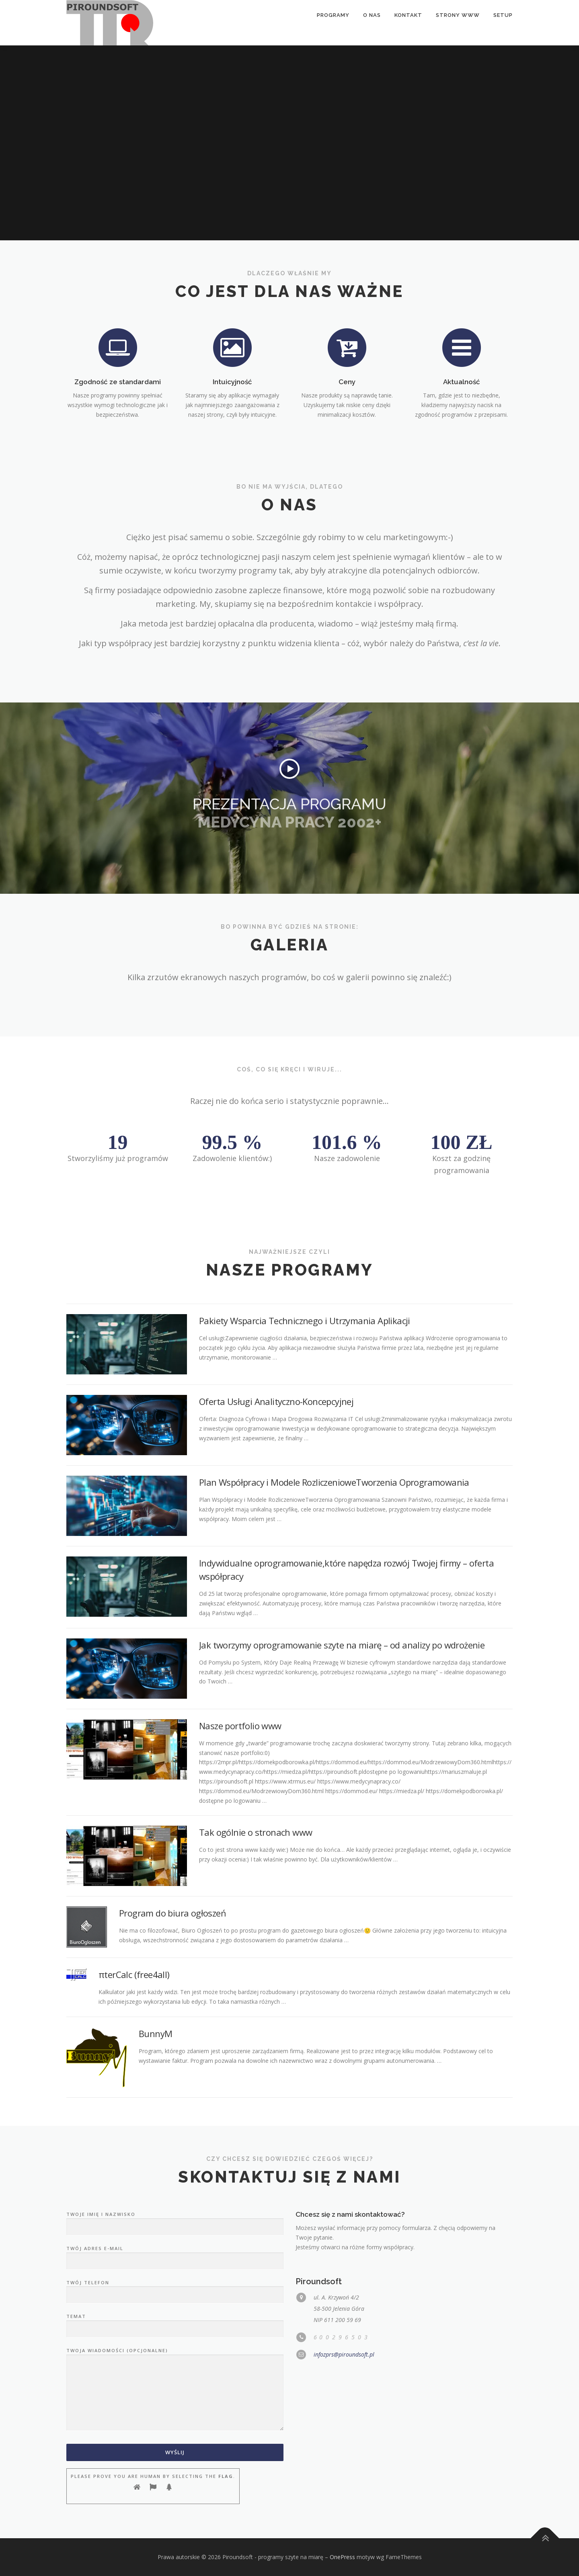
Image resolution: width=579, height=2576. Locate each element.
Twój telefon (174, 2289)
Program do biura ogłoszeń (172, 1913)
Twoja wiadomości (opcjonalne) (174, 2389)
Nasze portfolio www (240, 1726)
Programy (333, 15)
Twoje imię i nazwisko (174, 2220)
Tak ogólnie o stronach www (255, 1832)
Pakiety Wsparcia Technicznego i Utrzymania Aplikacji (304, 1321)
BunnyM (155, 2033)
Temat (174, 2322)
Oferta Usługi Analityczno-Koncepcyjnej (276, 1401)
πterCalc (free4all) (134, 1974)
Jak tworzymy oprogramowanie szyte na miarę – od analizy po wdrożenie (342, 1645)
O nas (372, 15)
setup (503, 15)
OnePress (342, 2557)
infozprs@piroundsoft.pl (344, 2354)
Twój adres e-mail (174, 2255)
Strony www (458, 15)
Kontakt (408, 15)
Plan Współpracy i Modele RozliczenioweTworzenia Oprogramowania (334, 1482)
